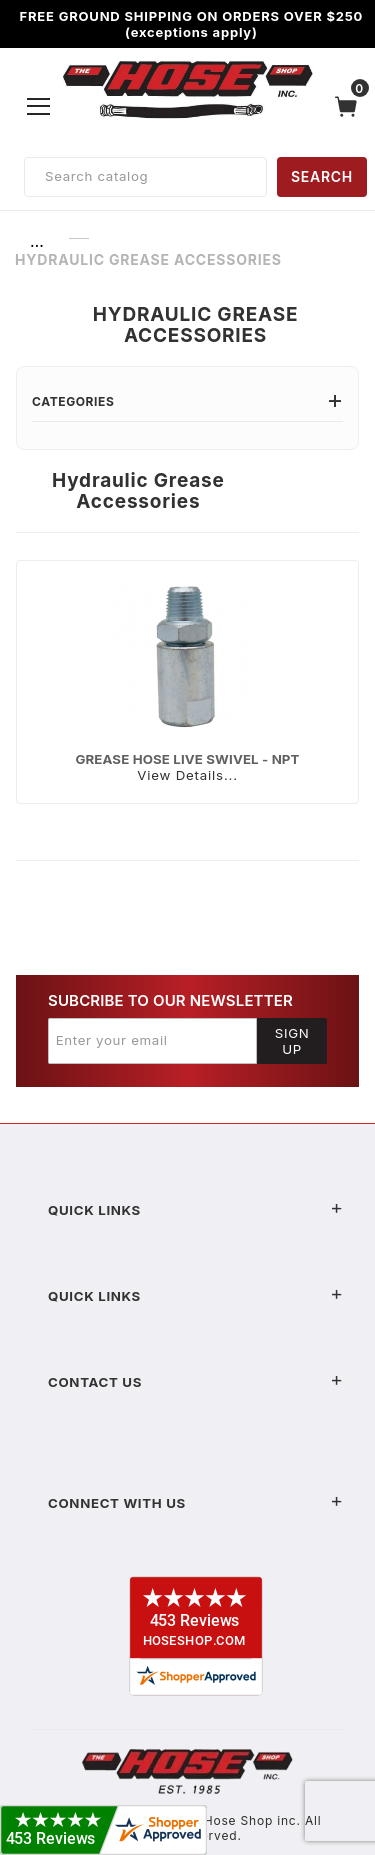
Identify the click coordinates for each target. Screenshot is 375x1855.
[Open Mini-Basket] (351, 106)
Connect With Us (195, 1503)
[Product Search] (145, 177)
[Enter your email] (152, 1041)
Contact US (195, 1382)
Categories (187, 401)
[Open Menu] (39, 106)
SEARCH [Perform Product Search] (322, 176)
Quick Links (195, 1210)
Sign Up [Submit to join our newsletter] (292, 1041)
